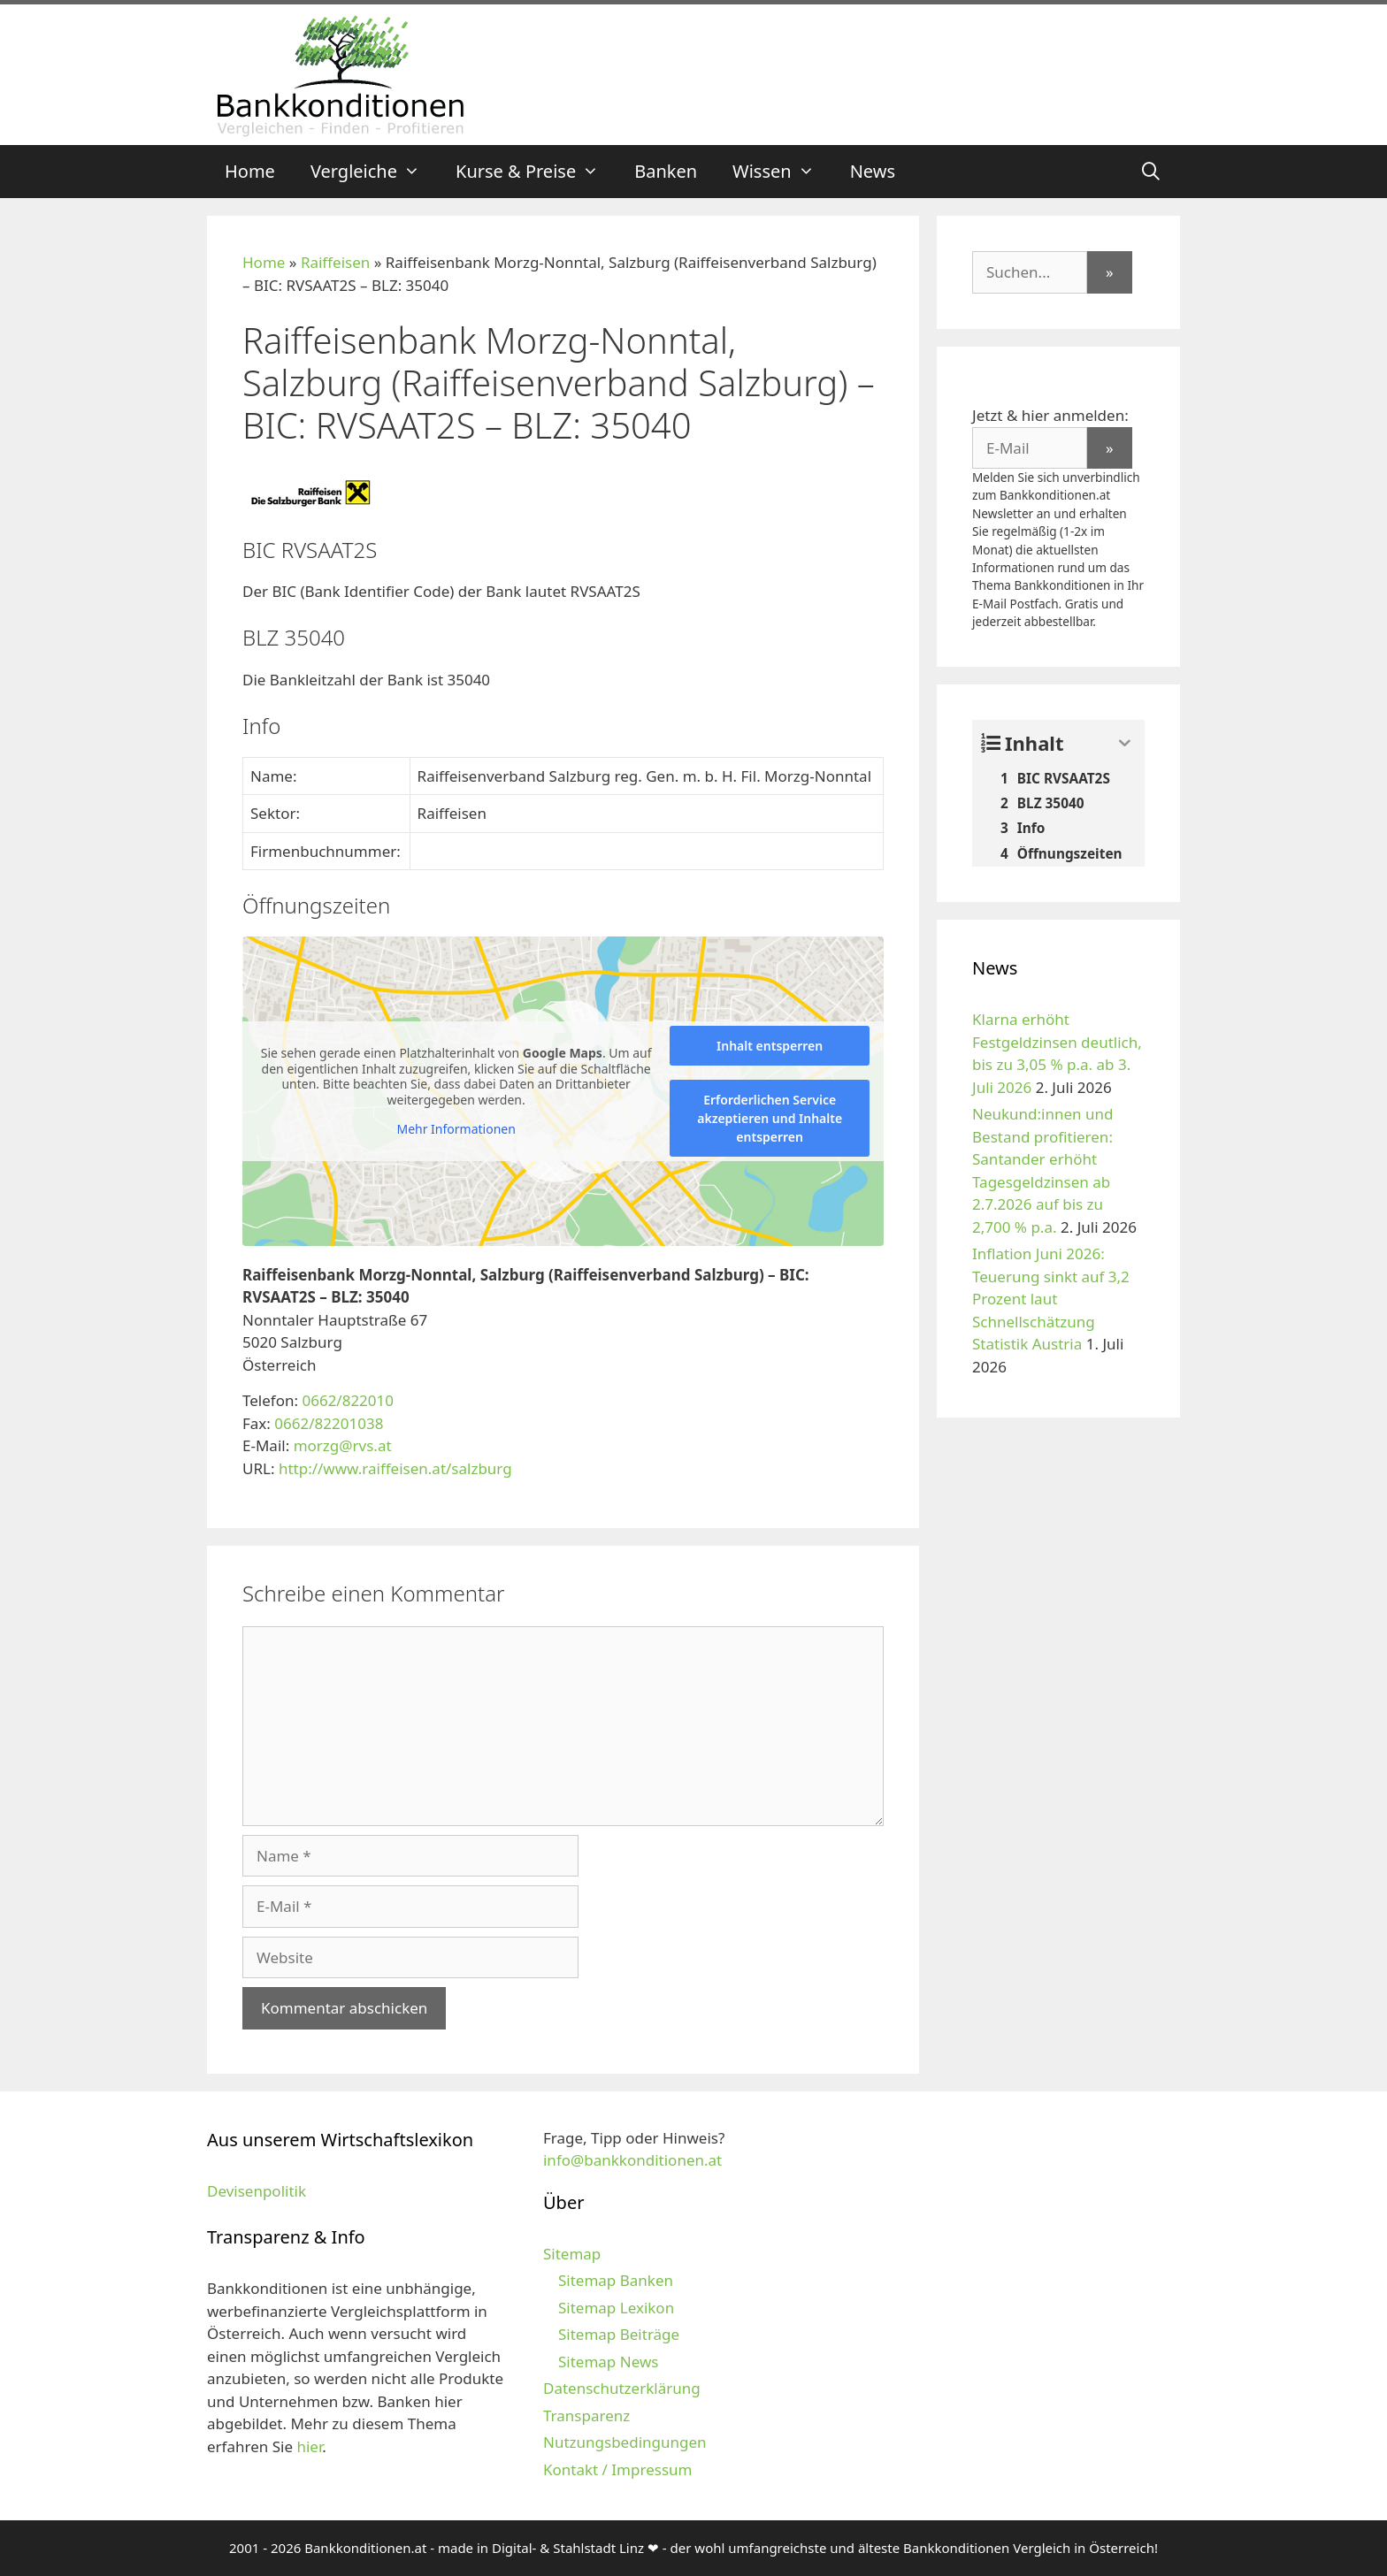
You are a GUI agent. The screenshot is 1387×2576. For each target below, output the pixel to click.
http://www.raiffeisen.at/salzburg (395, 1468)
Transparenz (586, 2415)
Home (250, 171)
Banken (665, 171)
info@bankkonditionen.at (632, 2160)
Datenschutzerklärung (622, 2388)
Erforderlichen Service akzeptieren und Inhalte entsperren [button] (769, 1118)
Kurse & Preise (536, 171)
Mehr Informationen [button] (455, 1129)
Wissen (782, 171)
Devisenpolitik (256, 2191)
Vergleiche (374, 171)
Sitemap (572, 2253)
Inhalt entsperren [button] (769, 1045)
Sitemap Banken (615, 2280)
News (872, 171)
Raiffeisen (335, 262)
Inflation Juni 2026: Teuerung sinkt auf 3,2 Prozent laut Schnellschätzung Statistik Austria (1051, 1298)
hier (309, 2446)
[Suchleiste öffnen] (1151, 171)
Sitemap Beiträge (618, 2334)
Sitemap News (608, 2361)
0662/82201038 (328, 1423)
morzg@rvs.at (343, 1445)
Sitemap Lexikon (616, 2307)
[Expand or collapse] (1125, 743)
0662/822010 (348, 1400)
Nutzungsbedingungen (625, 2442)
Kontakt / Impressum (617, 2469)
